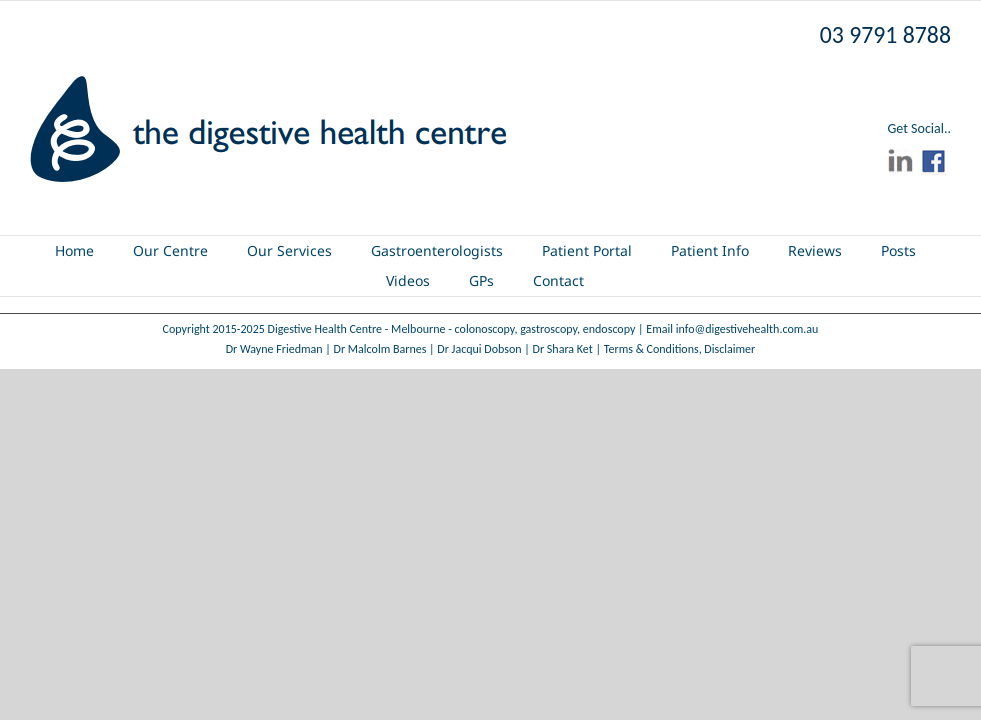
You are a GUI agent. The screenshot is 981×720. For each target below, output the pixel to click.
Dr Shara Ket (563, 349)
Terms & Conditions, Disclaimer (680, 349)
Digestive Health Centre (325, 329)
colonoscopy (485, 329)
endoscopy (609, 329)
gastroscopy (548, 329)
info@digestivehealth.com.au (747, 329)
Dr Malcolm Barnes (380, 349)
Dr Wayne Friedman (274, 349)
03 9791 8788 (885, 34)
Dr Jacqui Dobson (479, 349)
